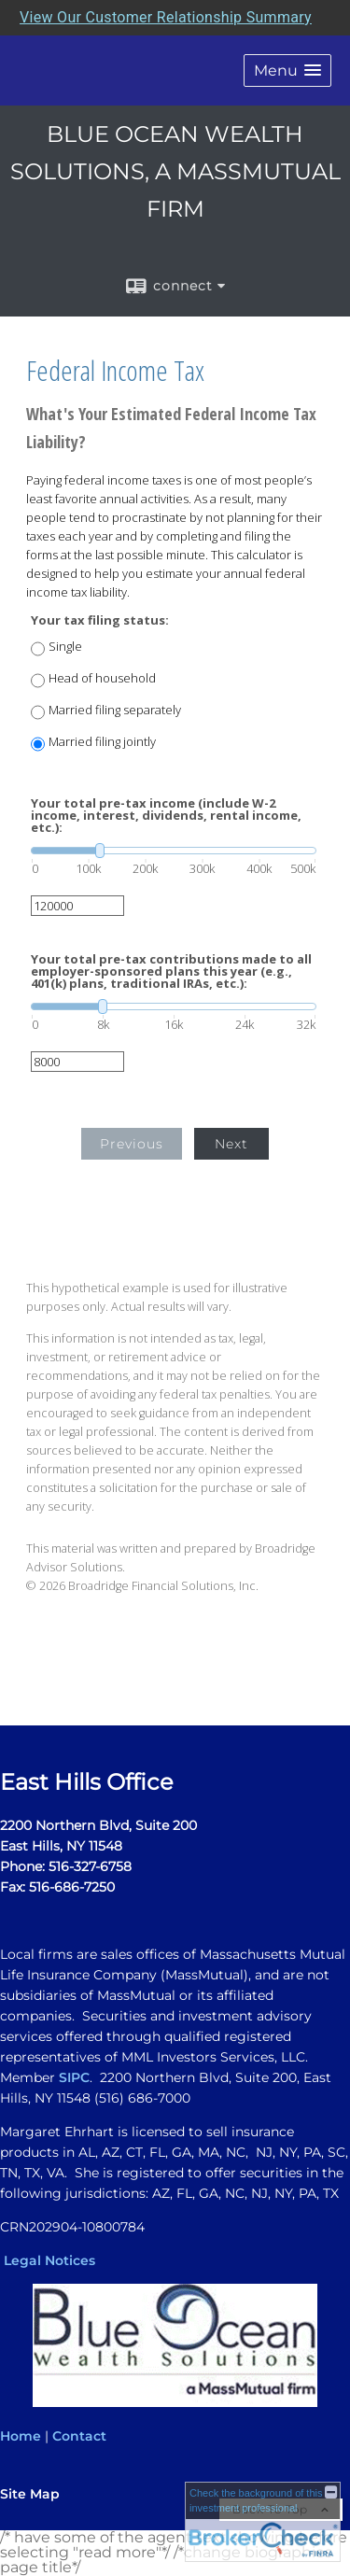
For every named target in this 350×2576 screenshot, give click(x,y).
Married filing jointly (102, 742)
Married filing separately (115, 710)
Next (231, 1143)
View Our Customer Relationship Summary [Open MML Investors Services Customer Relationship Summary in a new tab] (166, 17)
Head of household (102, 678)
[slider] (173, 850)
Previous (131, 1143)
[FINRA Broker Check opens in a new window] (263, 2522)
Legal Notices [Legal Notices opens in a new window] (49, 2260)
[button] (287, 70)
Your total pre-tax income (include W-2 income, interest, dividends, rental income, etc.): (166, 815)
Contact (79, 2436)
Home (20, 2436)
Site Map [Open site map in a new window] (30, 2493)
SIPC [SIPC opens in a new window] (74, 2077)
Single (65, 646)
